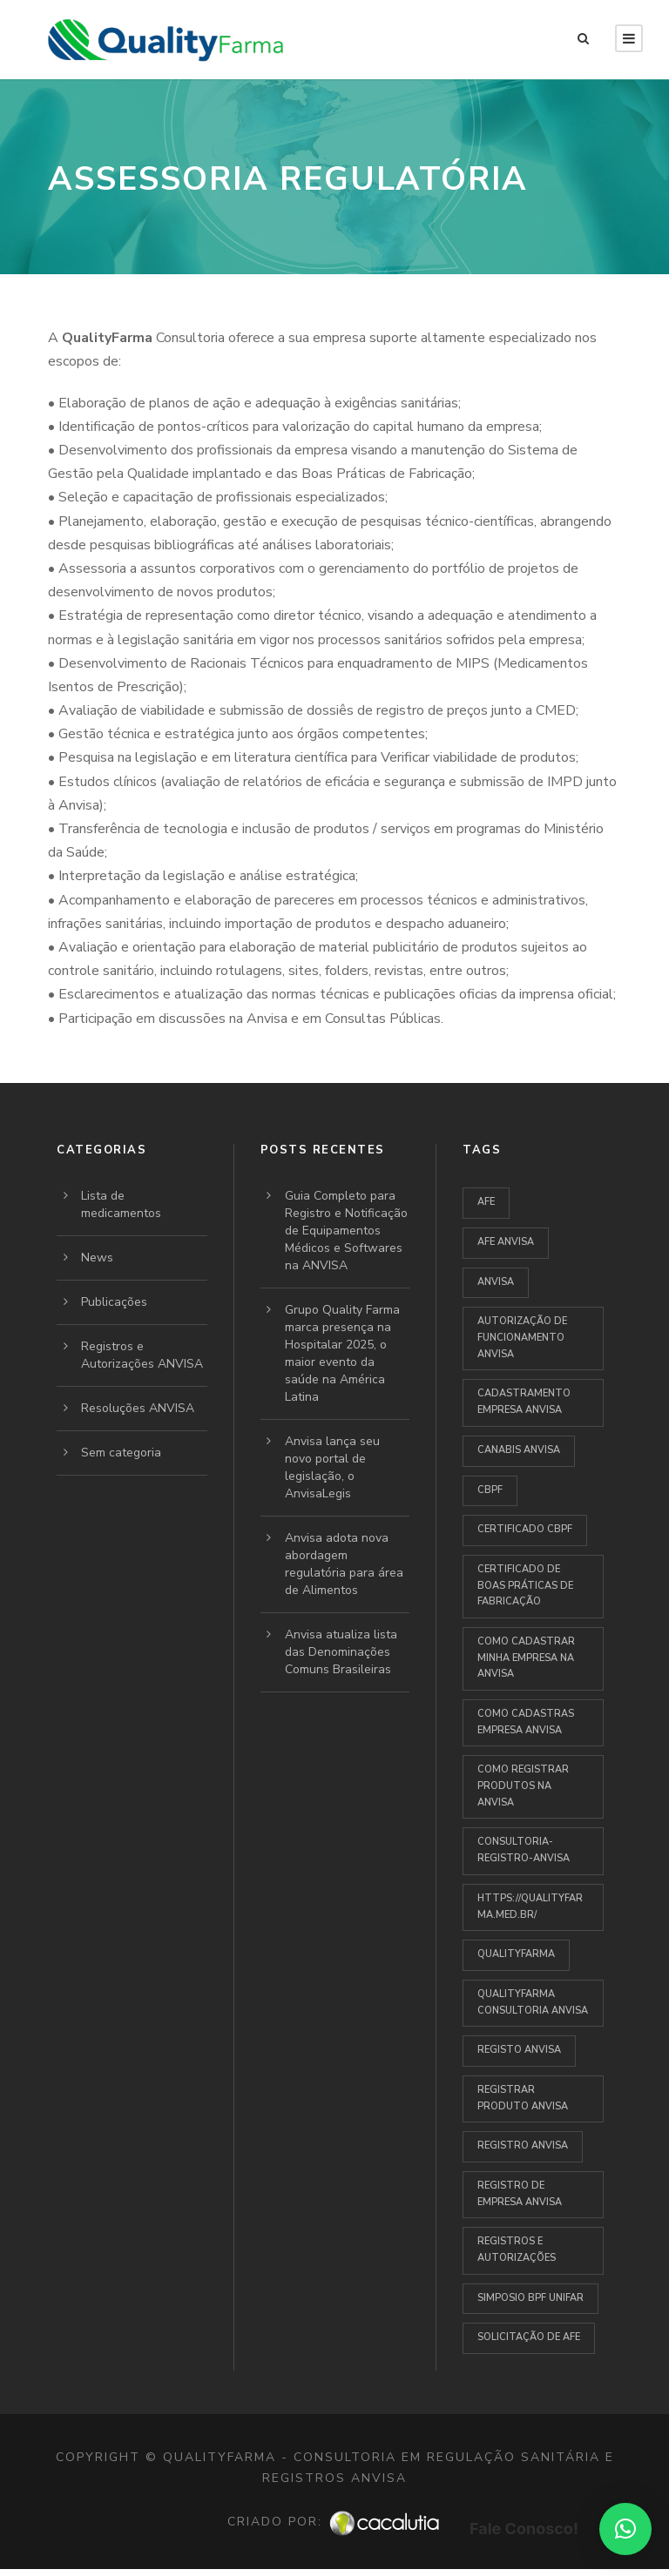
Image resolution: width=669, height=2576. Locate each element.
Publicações (114, 1302)
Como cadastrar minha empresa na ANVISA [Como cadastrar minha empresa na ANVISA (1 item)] (526, 1657)
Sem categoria (121, 1452)
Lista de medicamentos (121, 1204)
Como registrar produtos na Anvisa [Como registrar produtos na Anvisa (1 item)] (523, 1785)
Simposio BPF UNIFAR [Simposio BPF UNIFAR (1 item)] (530, 2297)
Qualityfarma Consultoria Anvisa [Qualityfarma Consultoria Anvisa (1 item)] (532, 2002)
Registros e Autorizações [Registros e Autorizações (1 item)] (516, 2249)
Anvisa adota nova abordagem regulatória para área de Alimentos (344, 1564)
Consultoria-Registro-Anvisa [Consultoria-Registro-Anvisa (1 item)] (523, 1850)
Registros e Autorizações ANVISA (142, 1355)
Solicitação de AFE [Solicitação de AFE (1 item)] (528, 2337)
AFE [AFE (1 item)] (486, 1201)
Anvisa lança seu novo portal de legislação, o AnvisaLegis (332, 1467)
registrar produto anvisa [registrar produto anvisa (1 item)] (522, 2098)
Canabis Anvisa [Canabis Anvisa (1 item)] (518, 1449)
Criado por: (334, 2521)
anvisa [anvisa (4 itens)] (495, 1281)
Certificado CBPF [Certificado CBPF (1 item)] (524, 1529)
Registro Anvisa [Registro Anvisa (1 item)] (522, 2145)
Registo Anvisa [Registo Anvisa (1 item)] (519, 2049)
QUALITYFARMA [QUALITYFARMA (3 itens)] (516, 1954)
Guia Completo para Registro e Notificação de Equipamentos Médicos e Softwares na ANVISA (346, 1230)
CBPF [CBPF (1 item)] (490, 1490)
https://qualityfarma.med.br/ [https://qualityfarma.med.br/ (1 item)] (530, 1906)
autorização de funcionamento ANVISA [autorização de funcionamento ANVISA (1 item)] (522, 1337)
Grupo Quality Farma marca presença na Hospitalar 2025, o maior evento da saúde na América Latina (342, 1353)
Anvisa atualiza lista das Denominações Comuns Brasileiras (341, 1652)
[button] (625, 2529)
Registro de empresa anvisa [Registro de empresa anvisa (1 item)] (519, 2194)
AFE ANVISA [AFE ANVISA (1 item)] (505, 1241)
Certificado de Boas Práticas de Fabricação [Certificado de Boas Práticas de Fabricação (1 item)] (525, 1585)
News (97, 1257)
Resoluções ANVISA (137, 1408)
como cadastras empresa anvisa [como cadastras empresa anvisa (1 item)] (525, 1722)
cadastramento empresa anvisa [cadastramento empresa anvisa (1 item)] (524, 1401)
